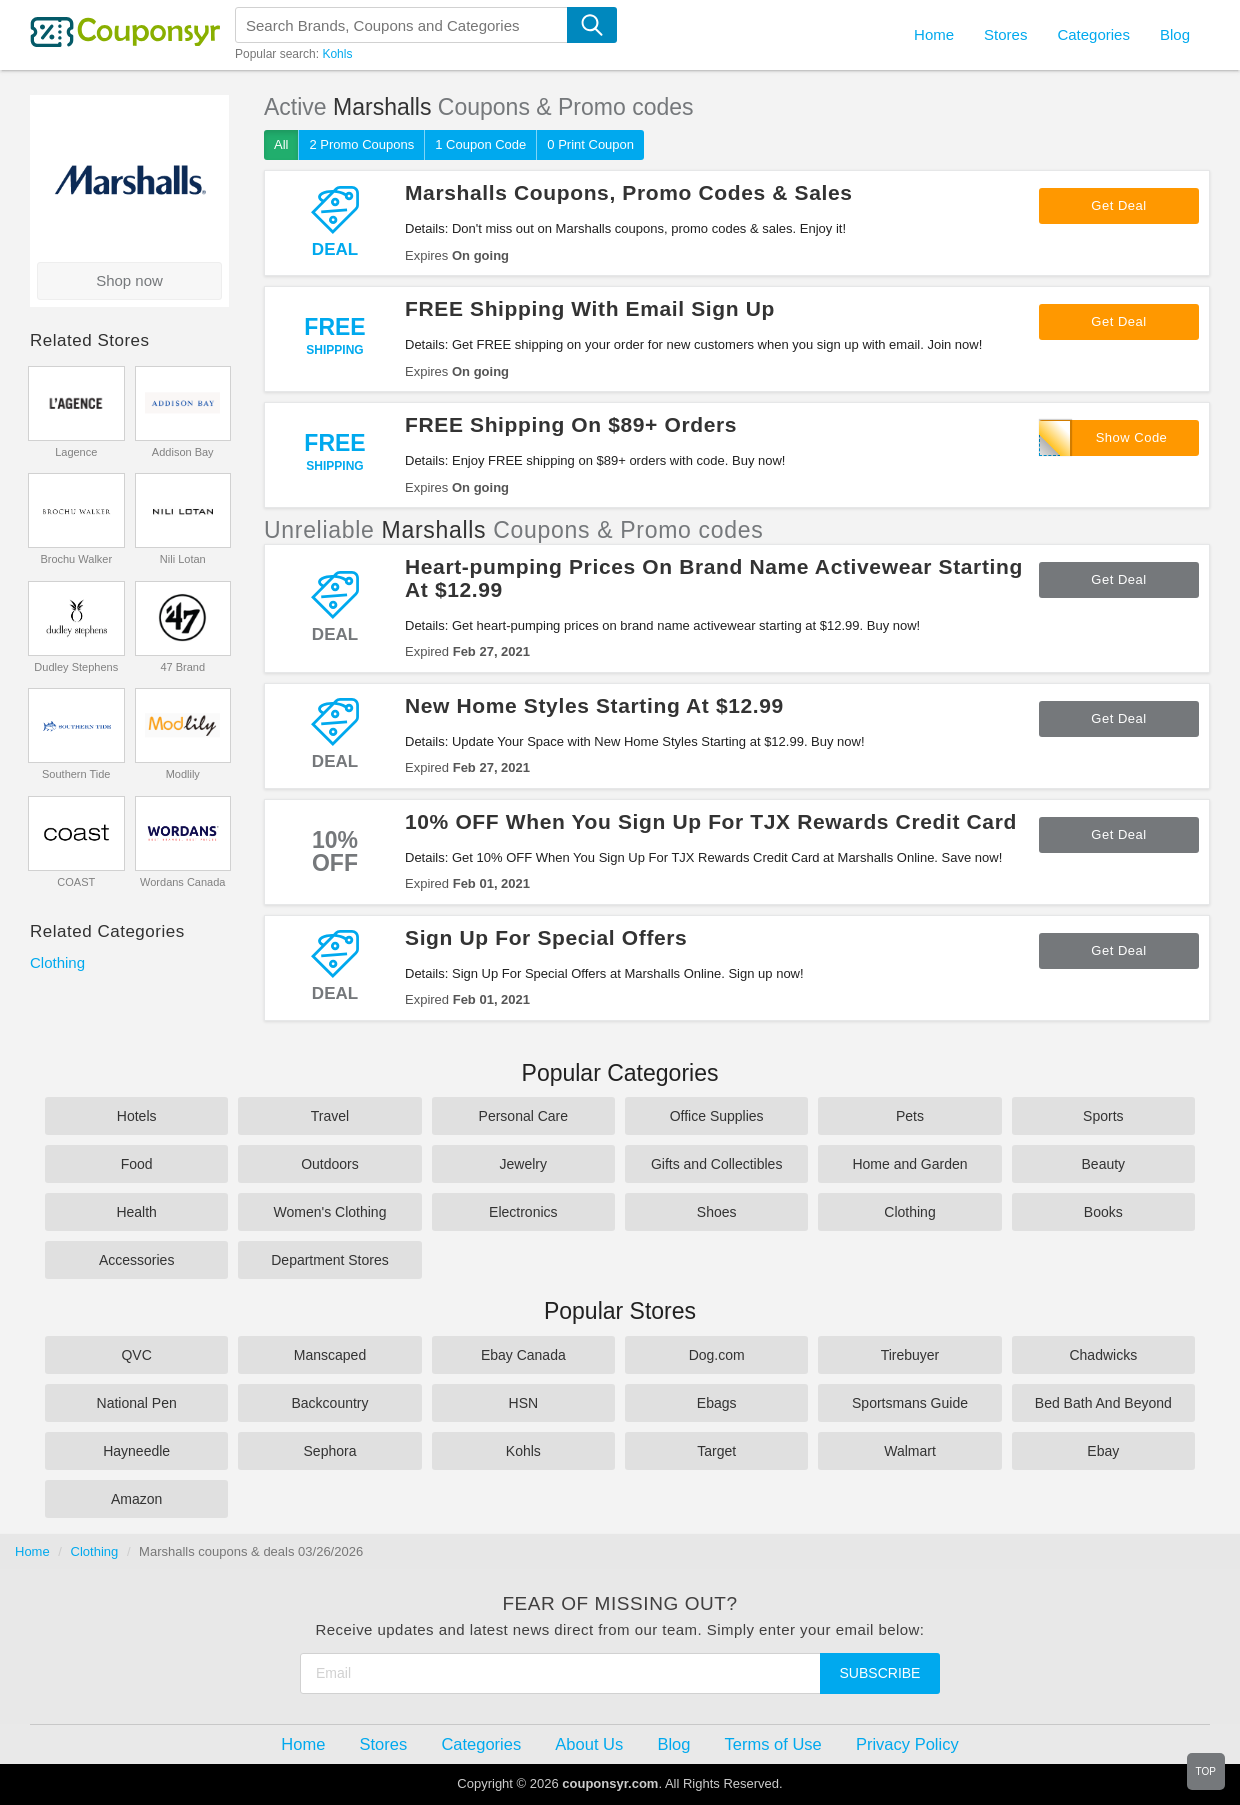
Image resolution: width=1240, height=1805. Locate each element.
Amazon (136, 1499)
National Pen (137, 1403)
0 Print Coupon (590, 144)
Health (136, 1212)
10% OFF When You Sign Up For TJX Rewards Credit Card (711, 821)
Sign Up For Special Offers (546, 937)
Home (32, 1551)
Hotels (137, 1116)
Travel (330, 1116)
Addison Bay (183, 452)
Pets (910, 1116)
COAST (76, 882)
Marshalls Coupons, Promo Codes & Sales (629, 192)
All (281, 144)
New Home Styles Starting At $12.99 (594, 705)
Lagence (76, 452)
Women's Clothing (330, 1212)
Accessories (136, 1260)
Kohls (337, 54)
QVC (136, 1355)
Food (137, 1164)
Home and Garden (909, 1164)
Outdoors (330, 1164)
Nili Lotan (183, 559)
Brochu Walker (76, 559)
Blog (1175, 34)
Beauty (1104, 1164)
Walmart (910, 1451)
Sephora (330, 1451)
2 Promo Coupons (361, 144)
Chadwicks (1103, 1355)
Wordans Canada (182, 882)
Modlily (183, 774)
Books (1103, 1212)
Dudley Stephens (76, 667)
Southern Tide (76, 774)
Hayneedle (136, 1451)
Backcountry (329, 1403)
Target (716, 1451)
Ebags (717, 1403)
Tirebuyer (910, 1355)
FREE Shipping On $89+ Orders (571, 424)
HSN (524, 1403)
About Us (589, 1744)
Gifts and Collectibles (717, 1164)
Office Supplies (717, 1116)
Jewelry (523, 1164)
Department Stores (330, 1260)
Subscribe (880, 1673)
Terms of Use (773, 1744)
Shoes (717, 1212)
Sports (1103, 1116)
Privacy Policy (907, 1744)
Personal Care (524, 1116)
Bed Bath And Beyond (1103, 1403)
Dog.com (717, 1355)
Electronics (523, 1212)
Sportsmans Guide (910, 1403)
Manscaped (330, 1355)
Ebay (1103, 1451)
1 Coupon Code (480, 144)
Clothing (57, 962)
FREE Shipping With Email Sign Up (590, 308)
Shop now (129, 280)
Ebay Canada (523, 1355)
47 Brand (182, 667)
